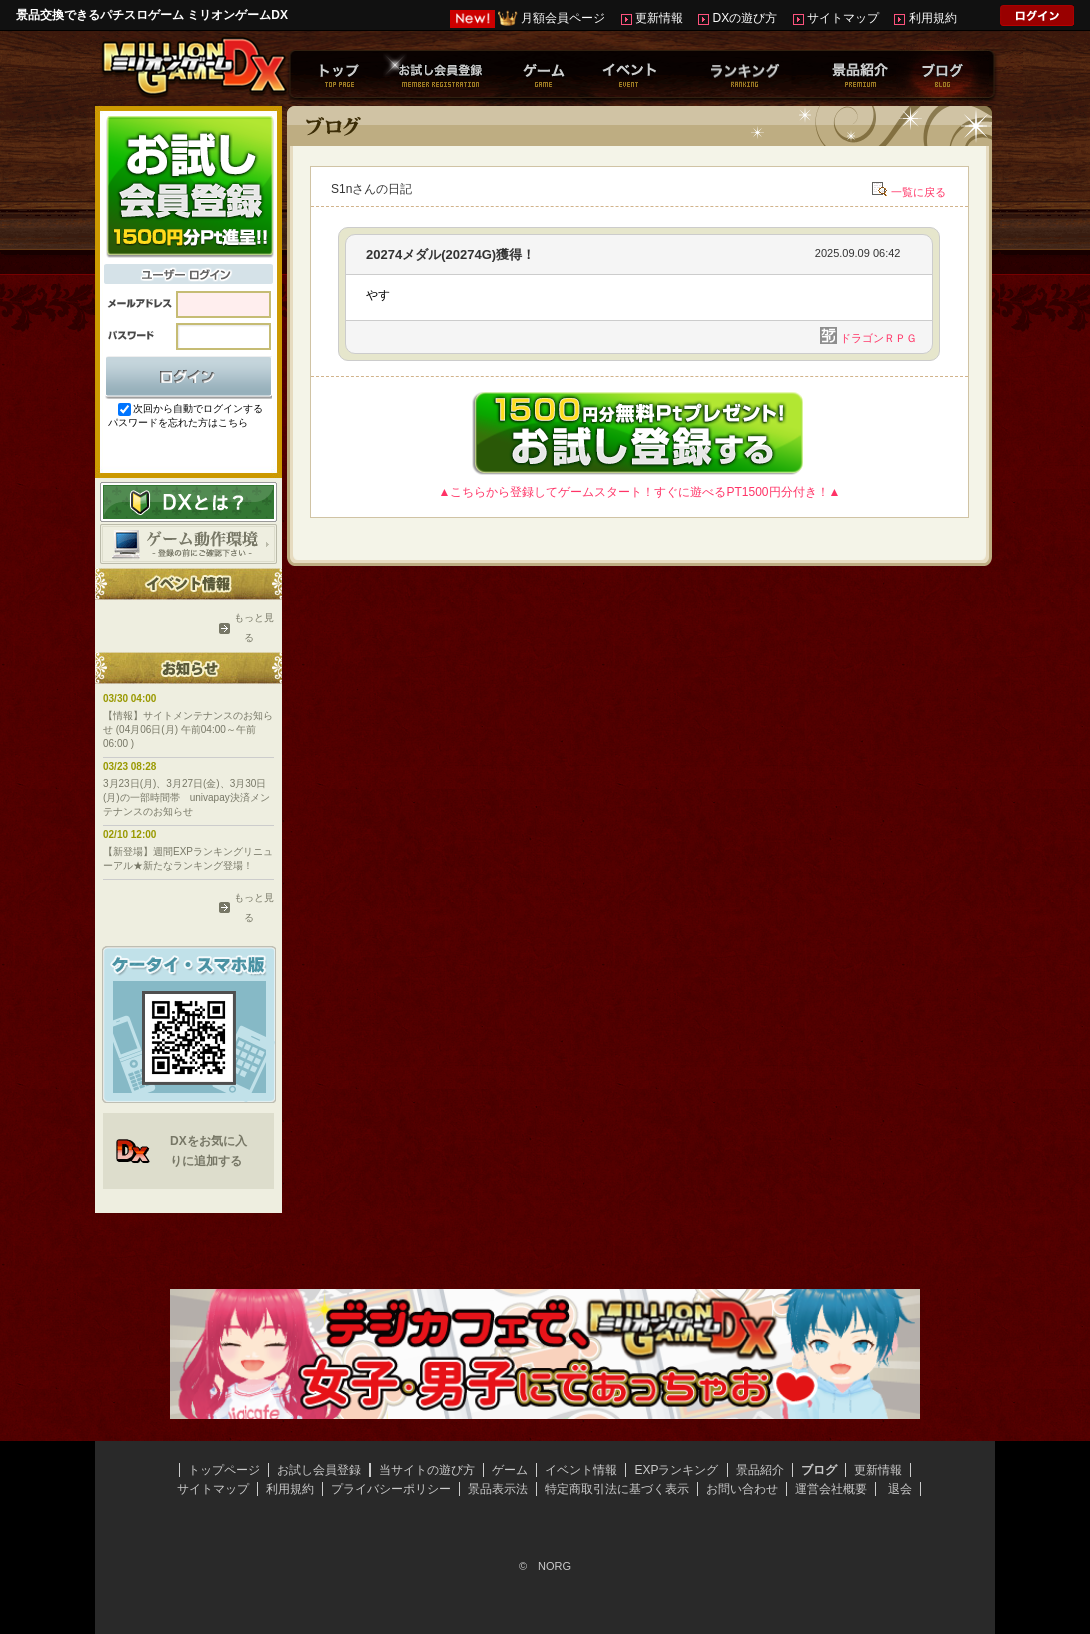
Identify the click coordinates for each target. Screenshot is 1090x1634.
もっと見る (249, 627)
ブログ (819, 1470)
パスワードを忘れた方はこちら (178, 422)
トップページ (224, 1470)
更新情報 (659, 18)
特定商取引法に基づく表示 (617, 1489)
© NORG (545, 1566)
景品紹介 (760, 1470)
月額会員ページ (563, 18)
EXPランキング (676, 1470)
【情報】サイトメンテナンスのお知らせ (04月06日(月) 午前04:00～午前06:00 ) (188, 729)
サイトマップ (843, 18)
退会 (900, 1489)
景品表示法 (498, 1489)
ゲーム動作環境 (188, 544)
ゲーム (510, 1470)
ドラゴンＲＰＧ (878, 338)
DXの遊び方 (745, 18)
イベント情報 (581, 1470)
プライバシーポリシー (391, 1489)
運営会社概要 (831, 1489)
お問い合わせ (742, 1489)
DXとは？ (188, 502)
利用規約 (933, 18)
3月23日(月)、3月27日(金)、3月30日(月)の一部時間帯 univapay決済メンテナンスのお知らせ (186, 797)
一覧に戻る (918, 192)
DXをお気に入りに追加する (208, 1151)
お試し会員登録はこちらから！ (188, 185)
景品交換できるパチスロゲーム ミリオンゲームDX (152, 15)
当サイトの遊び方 (427, 1470)
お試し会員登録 (319, 1470)
